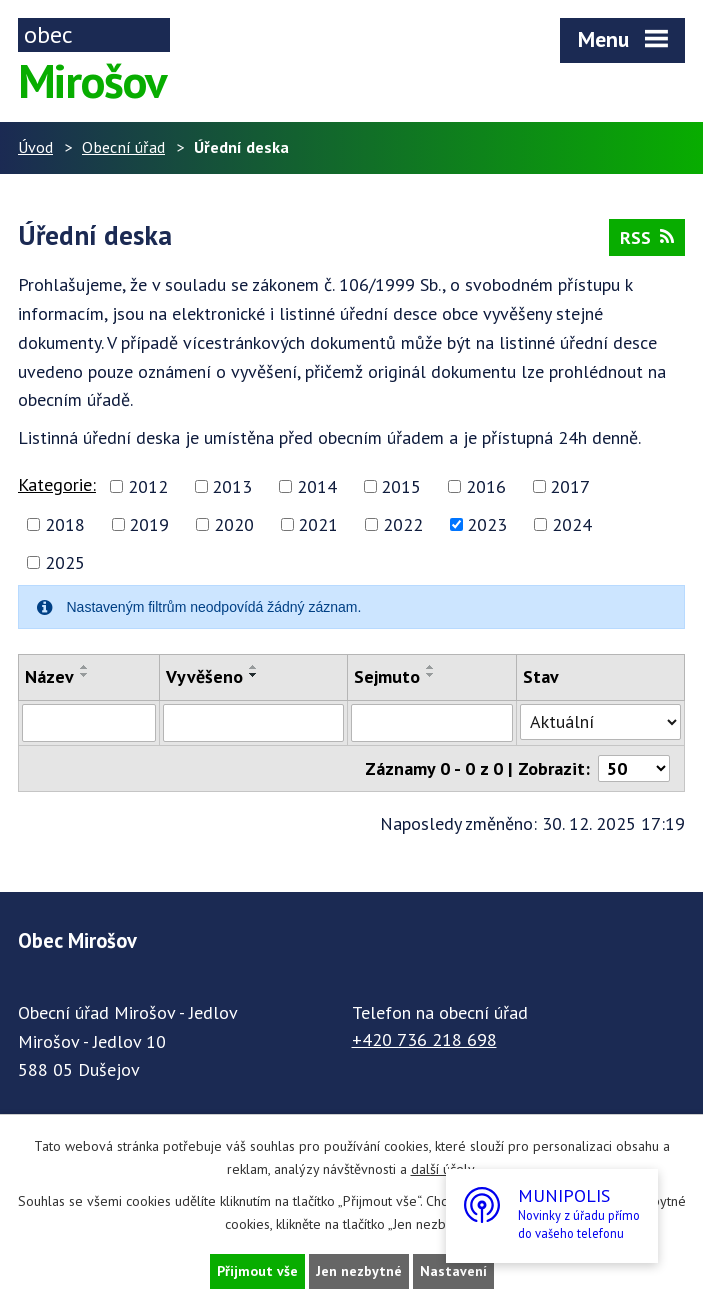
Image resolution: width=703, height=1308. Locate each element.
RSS (647, 237)
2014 (317, 486)
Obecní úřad (123, 147)
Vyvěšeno (204, 676)
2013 (232, 486)
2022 (403, 524)
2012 (148, 486)
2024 (572, 524)
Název (49, 676)
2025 (65, 562)
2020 (234, 524)
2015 (401, 486)
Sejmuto (387, 676)
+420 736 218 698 (424, 1039)
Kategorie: (57, 484)
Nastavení (453, 1271)
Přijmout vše (257, 1271)
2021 (318, 524)
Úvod (35, 147)
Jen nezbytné (359, 1271)
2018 (65, 524)
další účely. (444, 1169)
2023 (487, 524)
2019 (149, 524)
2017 (570, 486)
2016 (486, 486)
